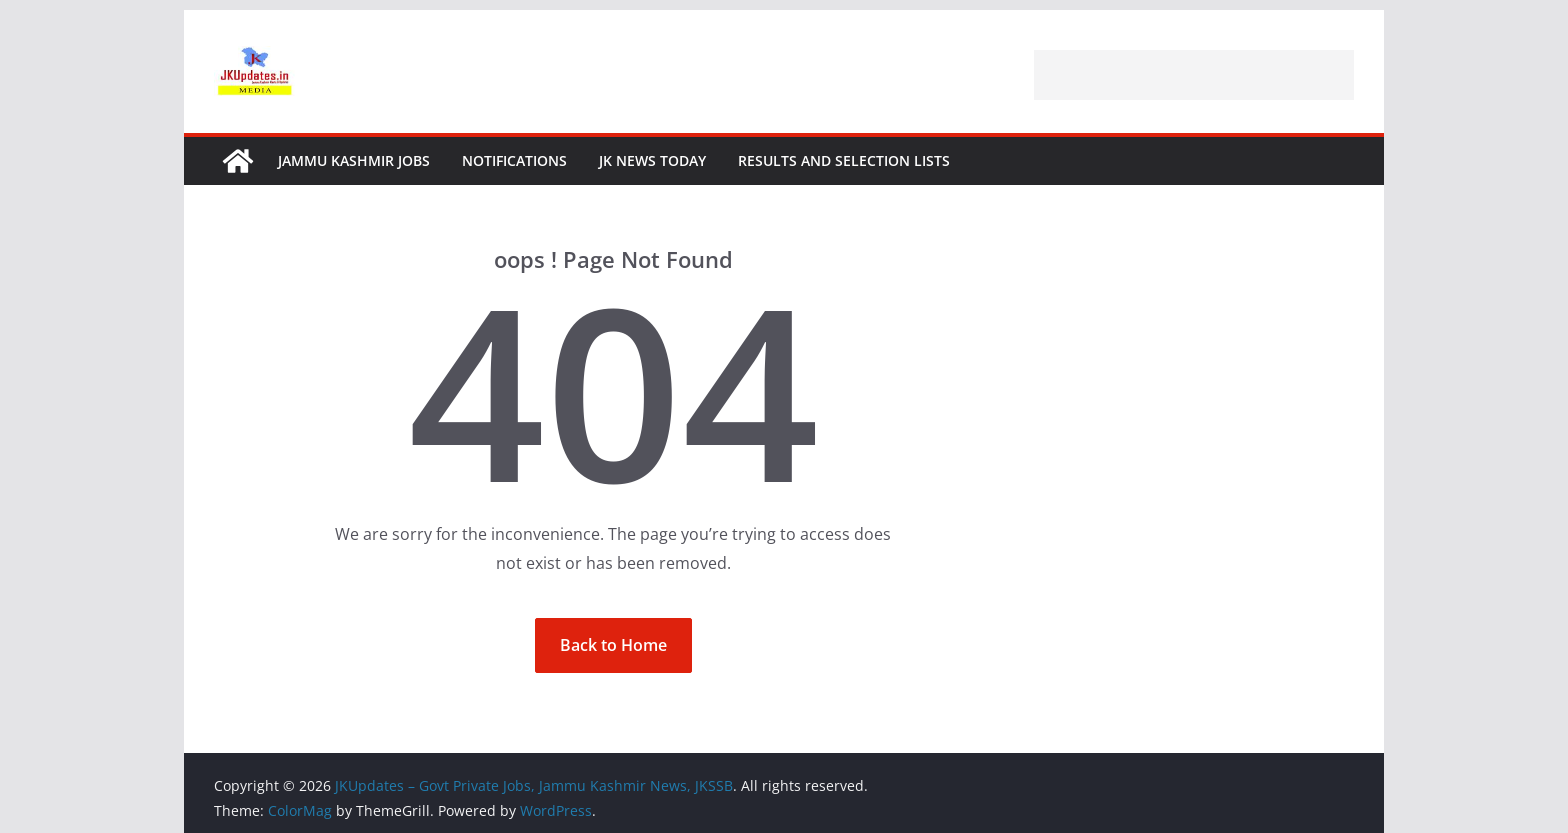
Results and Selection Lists (844, 160)
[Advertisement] (1194, 75)
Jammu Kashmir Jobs (354, 160)
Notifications (514, 160)
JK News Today (652, 160)
